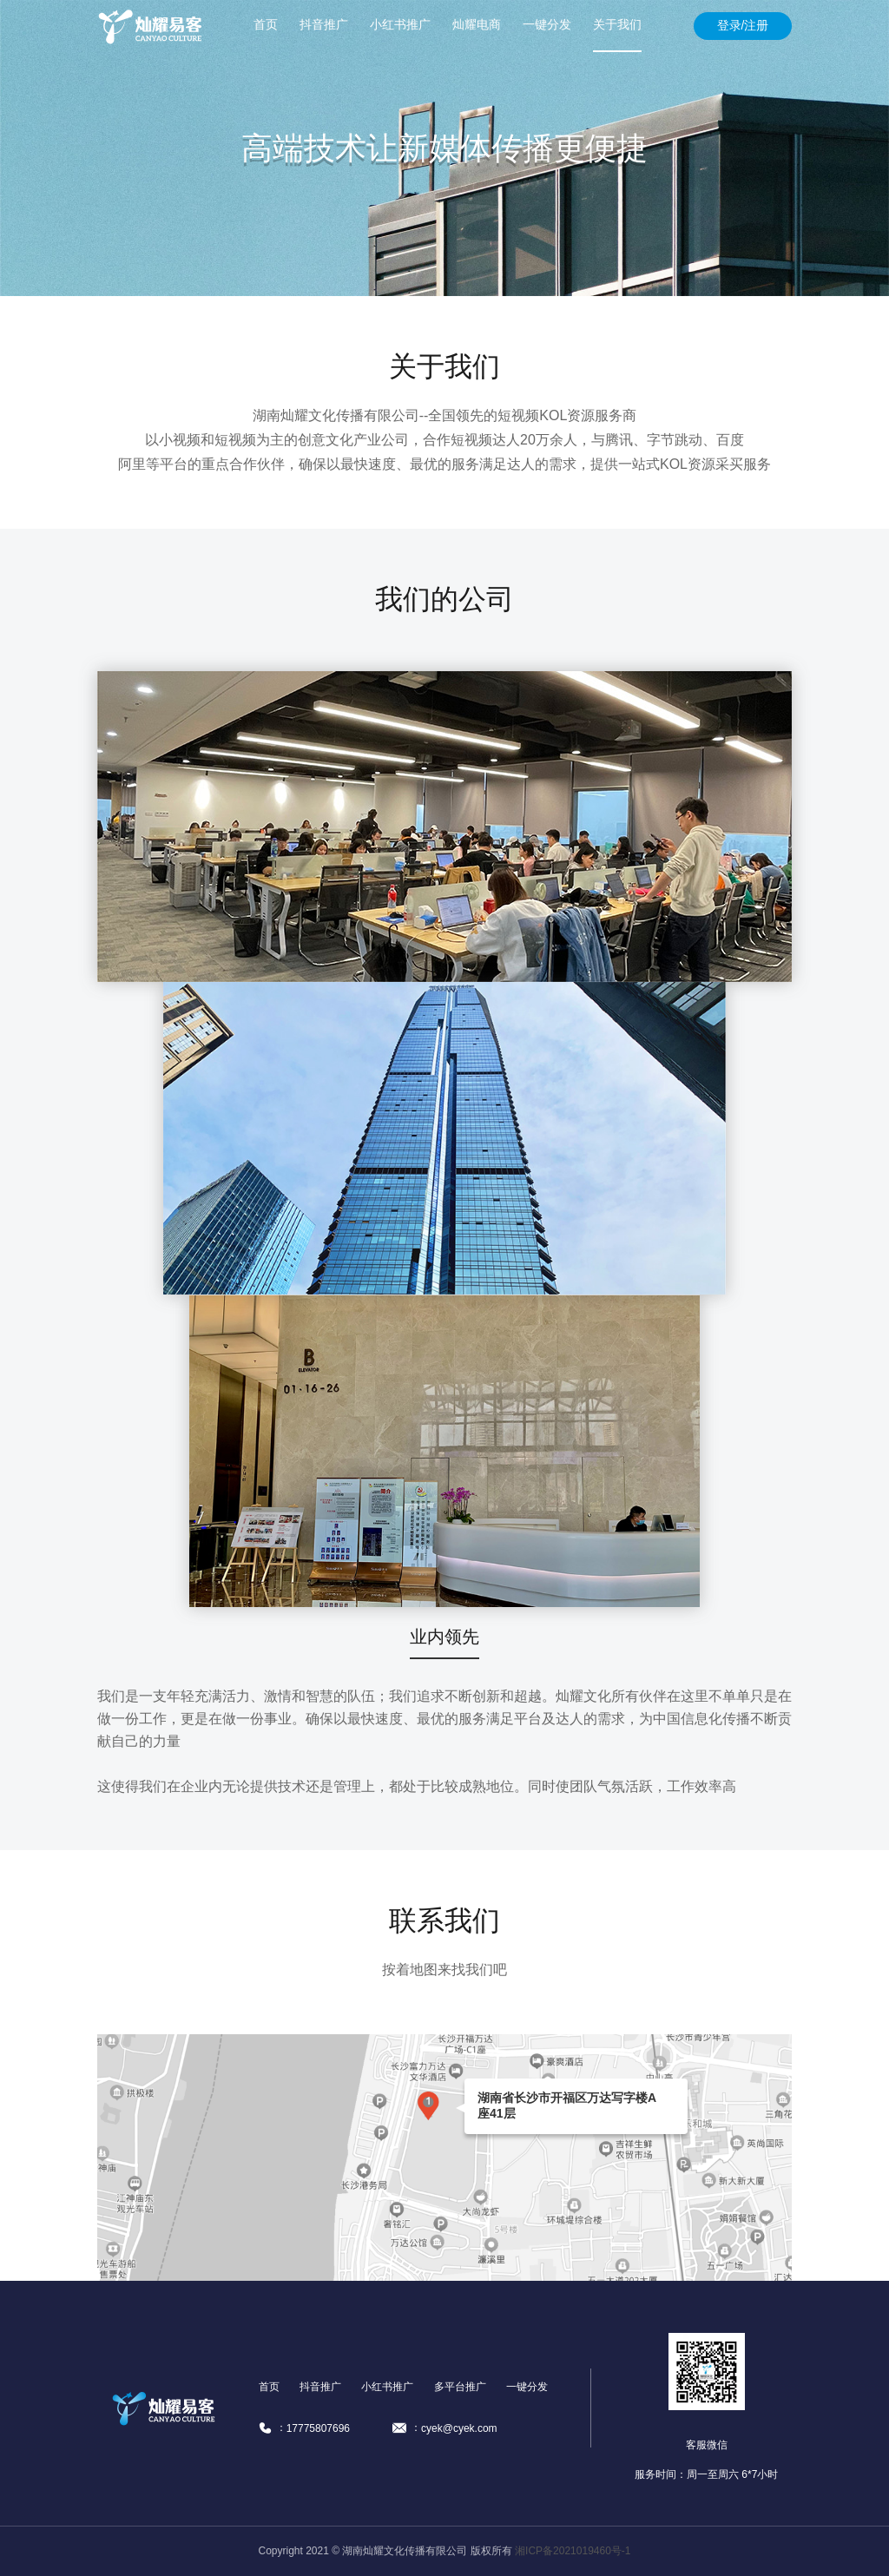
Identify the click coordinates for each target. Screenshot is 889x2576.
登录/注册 (743, 25)
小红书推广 (400, 24)
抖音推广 (324, 24)
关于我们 (617, 24)
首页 (266, 24)
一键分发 (547, 24)
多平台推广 (460, 2387)
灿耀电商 (476, 24)
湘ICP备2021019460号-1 (572, 2551)
